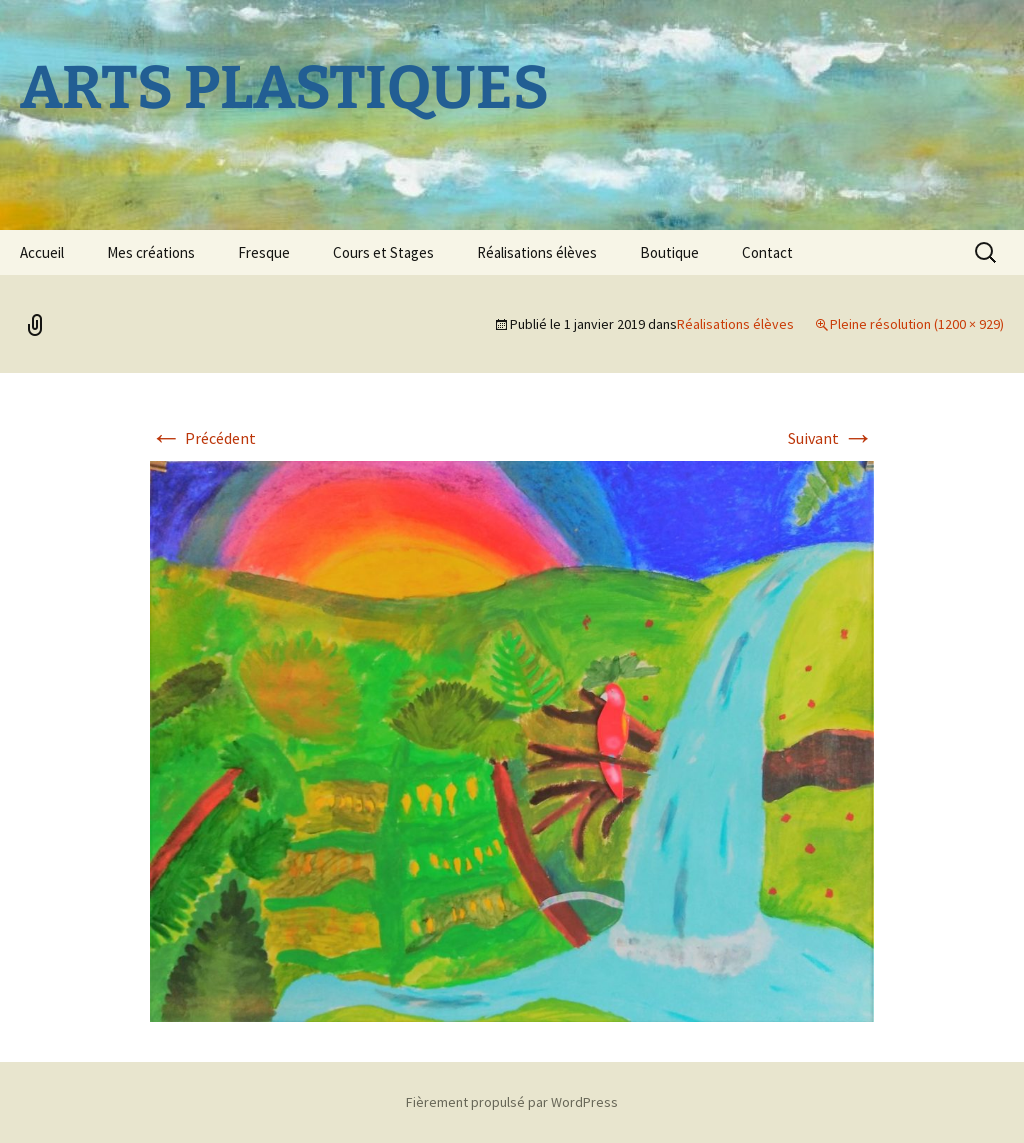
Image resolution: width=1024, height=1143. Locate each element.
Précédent (203, 438)
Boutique (669, 252)
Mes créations (151, 252)
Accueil (42, 252)
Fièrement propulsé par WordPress (512, 1102)
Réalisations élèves (537, 252)
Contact (767, 252)
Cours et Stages (383, 252)
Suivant (831, 438)
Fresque (264, 252)
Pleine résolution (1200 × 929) (917, 324)
